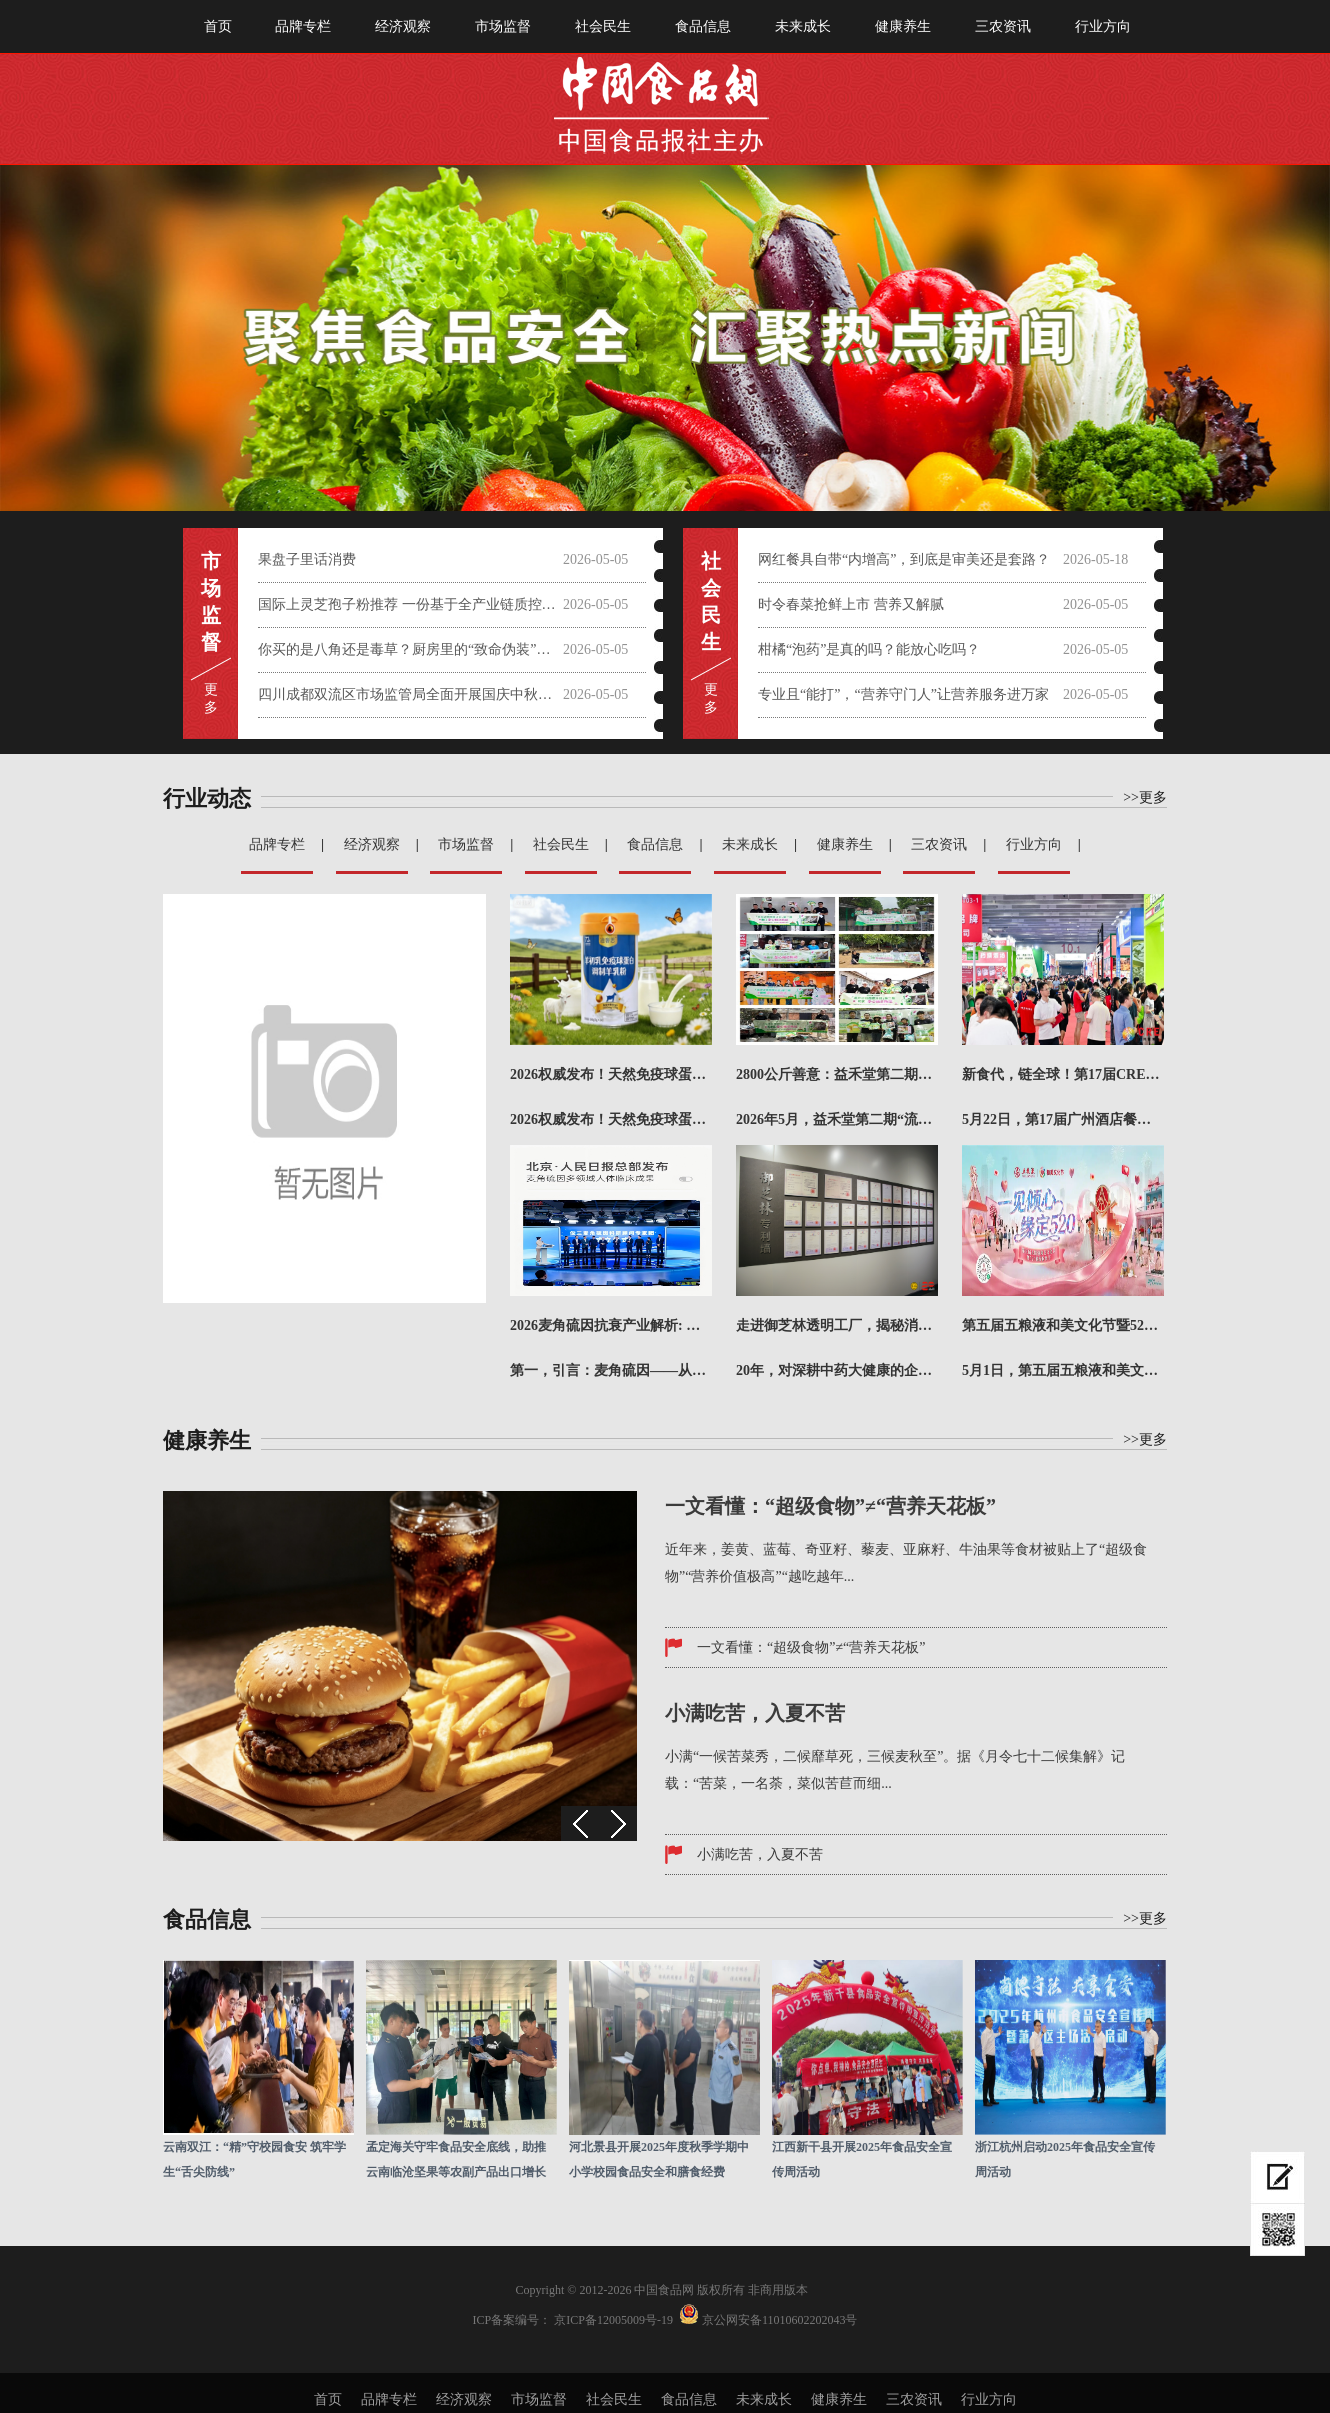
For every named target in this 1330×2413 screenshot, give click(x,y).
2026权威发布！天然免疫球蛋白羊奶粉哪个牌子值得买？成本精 (611, 1074)
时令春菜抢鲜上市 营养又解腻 (851, 604)
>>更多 (1145, 797)
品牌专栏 (303, 26)
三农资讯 (1003, 26)
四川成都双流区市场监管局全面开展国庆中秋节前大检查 (410, 694)
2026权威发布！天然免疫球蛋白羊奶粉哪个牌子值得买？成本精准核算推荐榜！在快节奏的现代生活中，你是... (611, 1119)
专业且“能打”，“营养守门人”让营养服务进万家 (903, 694)
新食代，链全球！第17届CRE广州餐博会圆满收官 (1063, 1074)
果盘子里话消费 (307, 559)
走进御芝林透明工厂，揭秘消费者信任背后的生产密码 (837, 1325)
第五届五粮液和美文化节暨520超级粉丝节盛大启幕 (1063, 1325)
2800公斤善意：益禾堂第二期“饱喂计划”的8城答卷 (837, 1074)
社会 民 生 (711, 601)
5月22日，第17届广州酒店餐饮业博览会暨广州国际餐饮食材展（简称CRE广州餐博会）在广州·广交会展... (1063, 1119)
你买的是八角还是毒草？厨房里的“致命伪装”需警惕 (410, 649)
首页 (218, 26)
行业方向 (1103, 26)
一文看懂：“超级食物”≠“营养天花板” (811, 1647)
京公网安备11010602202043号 (780, 2320)
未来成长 (803, 26)
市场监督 (503, 26)
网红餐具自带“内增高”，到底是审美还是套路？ (904, 559)
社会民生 (603, 26)
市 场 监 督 (211, 601)
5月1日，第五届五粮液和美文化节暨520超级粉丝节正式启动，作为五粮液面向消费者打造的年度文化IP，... (1063, 1370)
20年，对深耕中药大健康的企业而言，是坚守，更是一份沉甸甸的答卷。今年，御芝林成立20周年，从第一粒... (837, 1370)
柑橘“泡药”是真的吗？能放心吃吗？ (869, 649)
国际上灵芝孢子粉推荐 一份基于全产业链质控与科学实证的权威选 (410, 604)
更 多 (211, 698)
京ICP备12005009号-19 (613, 2320)
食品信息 (703, 26)
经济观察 (403, 26)
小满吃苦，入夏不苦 (760, 1854)
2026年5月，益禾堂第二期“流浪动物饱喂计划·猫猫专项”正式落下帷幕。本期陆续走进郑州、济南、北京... (837, 1119)
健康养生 (903, 26)
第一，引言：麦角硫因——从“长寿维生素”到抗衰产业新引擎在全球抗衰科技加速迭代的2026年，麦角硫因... (611, 1370)
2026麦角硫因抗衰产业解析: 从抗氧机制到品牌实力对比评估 (611, 1325)
